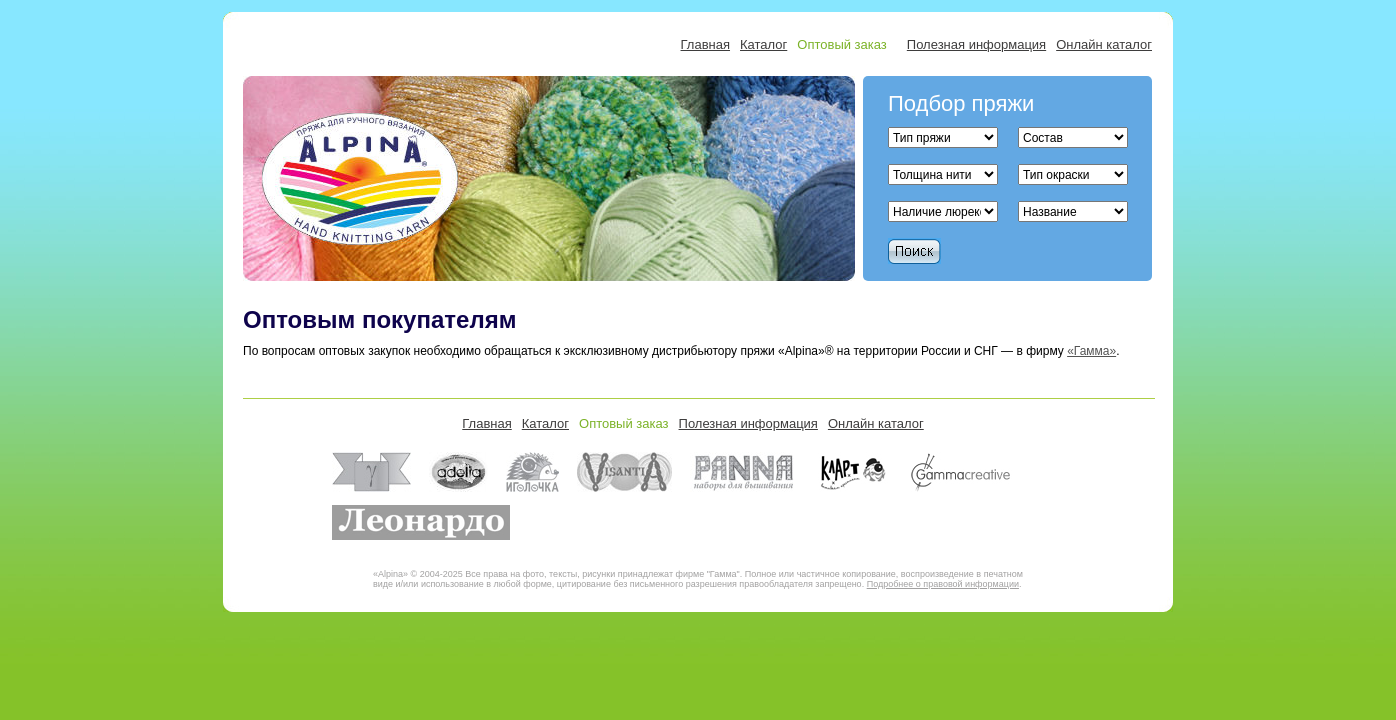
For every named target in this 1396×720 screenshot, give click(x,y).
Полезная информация (976, 44)
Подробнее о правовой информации (943, 584)
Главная (705, 44)
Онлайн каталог (1104, 44)
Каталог (763, 44)
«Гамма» (1091, 351)
